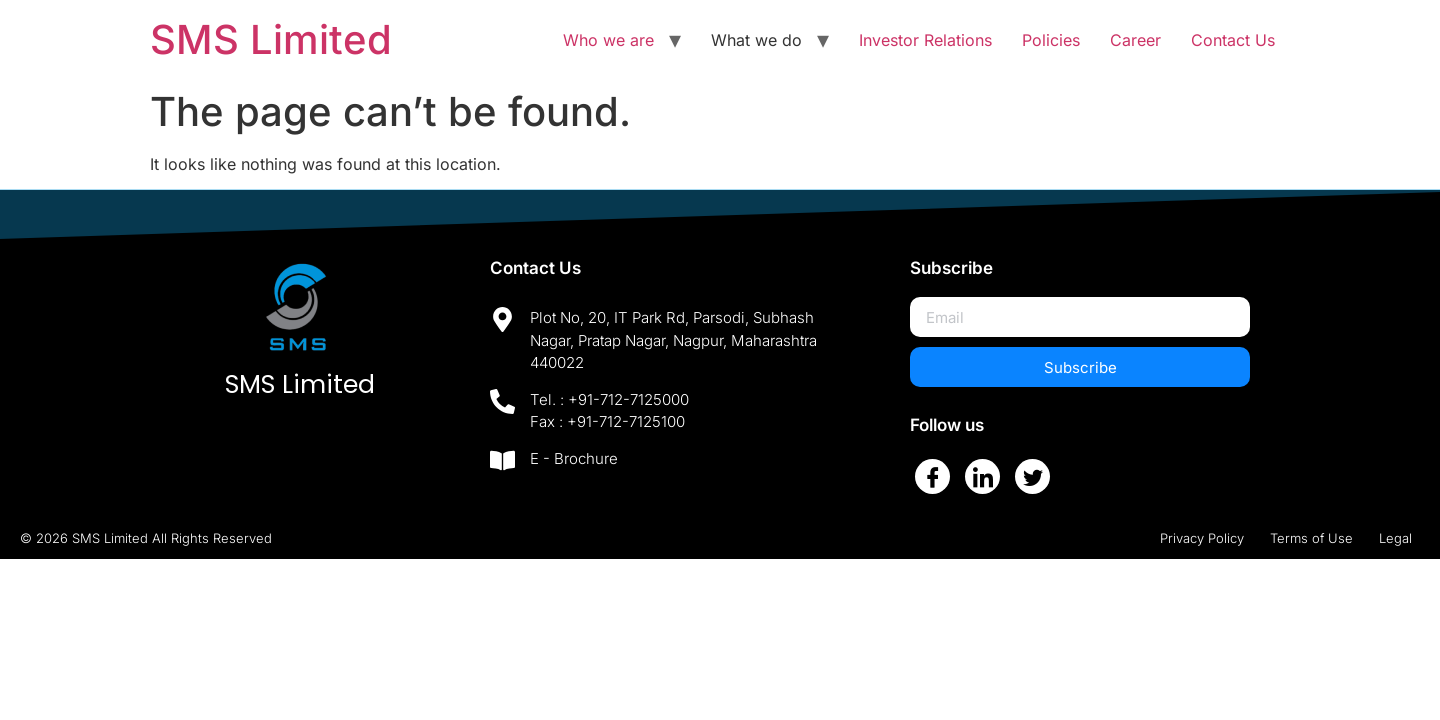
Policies (1051, 40)
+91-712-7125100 (626, 421)
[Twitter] (1032, 476)
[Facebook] (932, 476)
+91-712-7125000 (628, 399)
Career (1135, 40)
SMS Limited (271, 39)
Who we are (608, 40)
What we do (756, 40)
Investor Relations (925, 40)
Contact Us (1233, 40)
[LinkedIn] (982, 476)
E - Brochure (574, 458)
